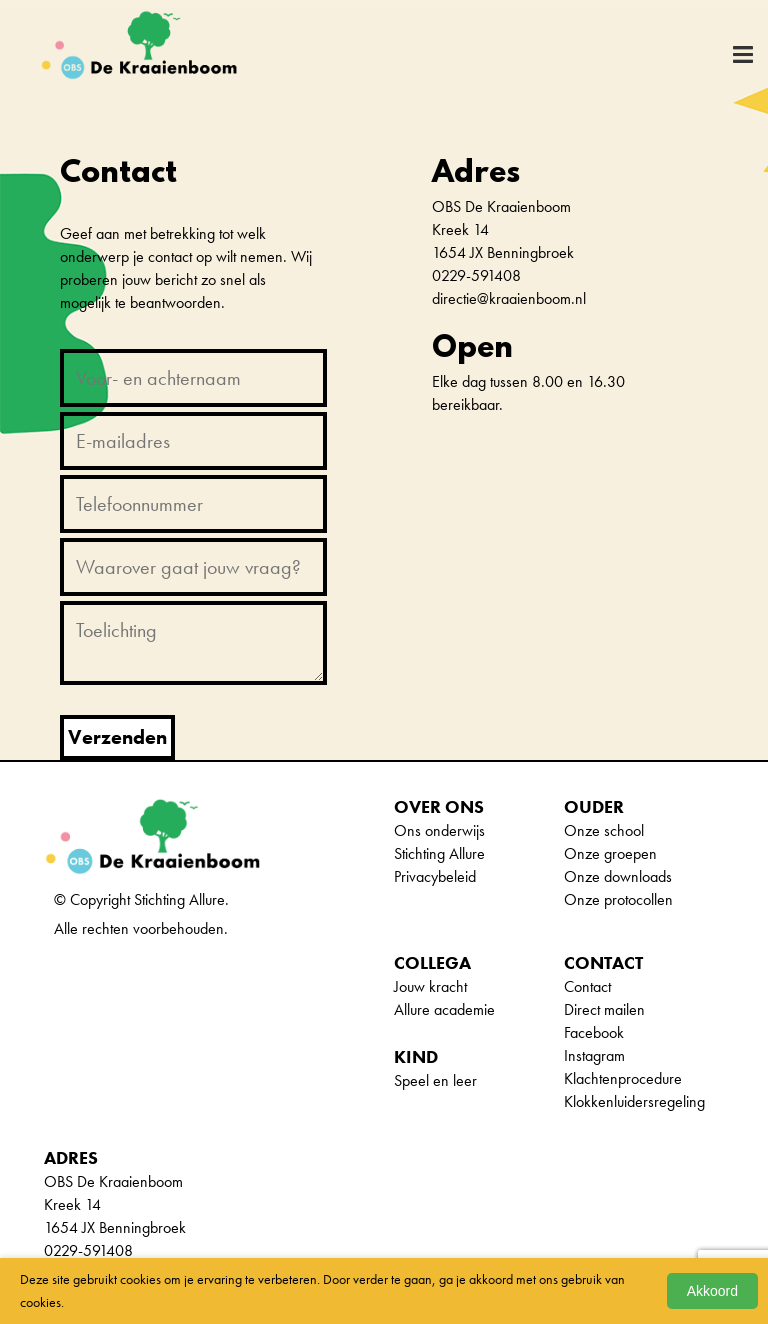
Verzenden (117, 737)
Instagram (594, 1055)
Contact (587, 986)
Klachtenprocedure (623, 1078)
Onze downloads (618, 876)
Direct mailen (604, 1009)
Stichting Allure (439, 853)
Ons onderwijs (439, 830)
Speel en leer (435, 1080)
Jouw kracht (430, 986)
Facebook (594, 1032)
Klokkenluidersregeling (634, 1101)
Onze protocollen (618, 899)
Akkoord (712, 1291)
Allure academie (444, 1009)
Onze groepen (610, 853)
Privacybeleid (435, 876)
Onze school (604, 830)
